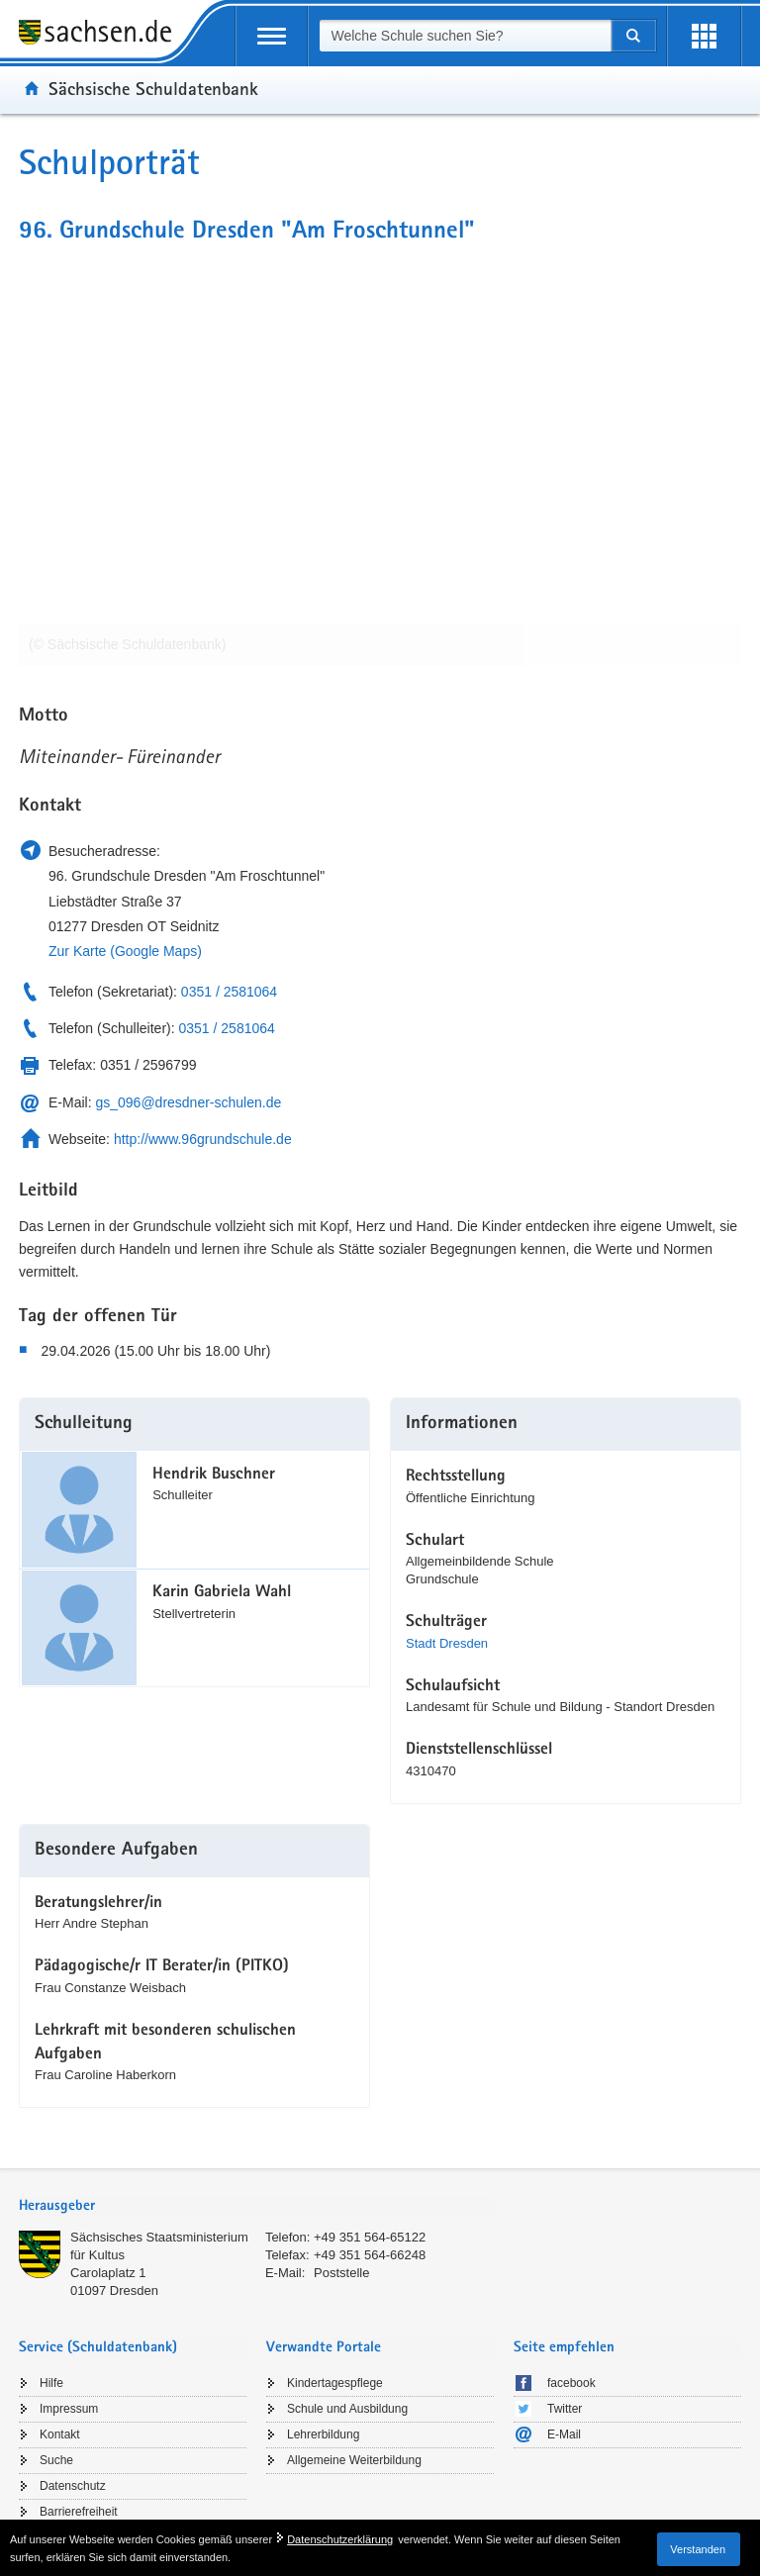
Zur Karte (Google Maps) (125, 951)
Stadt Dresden (447, 1643)
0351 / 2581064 (229, 992)
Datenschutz (73, 2486)
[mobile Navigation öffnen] (272, 36)
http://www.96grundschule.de (203, 1139)
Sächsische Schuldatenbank (153, 88)
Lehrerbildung (323, 2434)
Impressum (69, 2409)
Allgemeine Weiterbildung (354, 2460)
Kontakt (60, 2434)
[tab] (256, 2207)
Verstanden (697, 2549)
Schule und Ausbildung (347, 2409)
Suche (56, 2460)
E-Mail (564, 2434)
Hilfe (51, 2383)
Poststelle (341, 2272)
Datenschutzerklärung (340, 2539)
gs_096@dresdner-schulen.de (188, 1102)
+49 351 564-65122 (370, 2237)
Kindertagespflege (335, 2383)
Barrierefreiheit (79, 2512)
